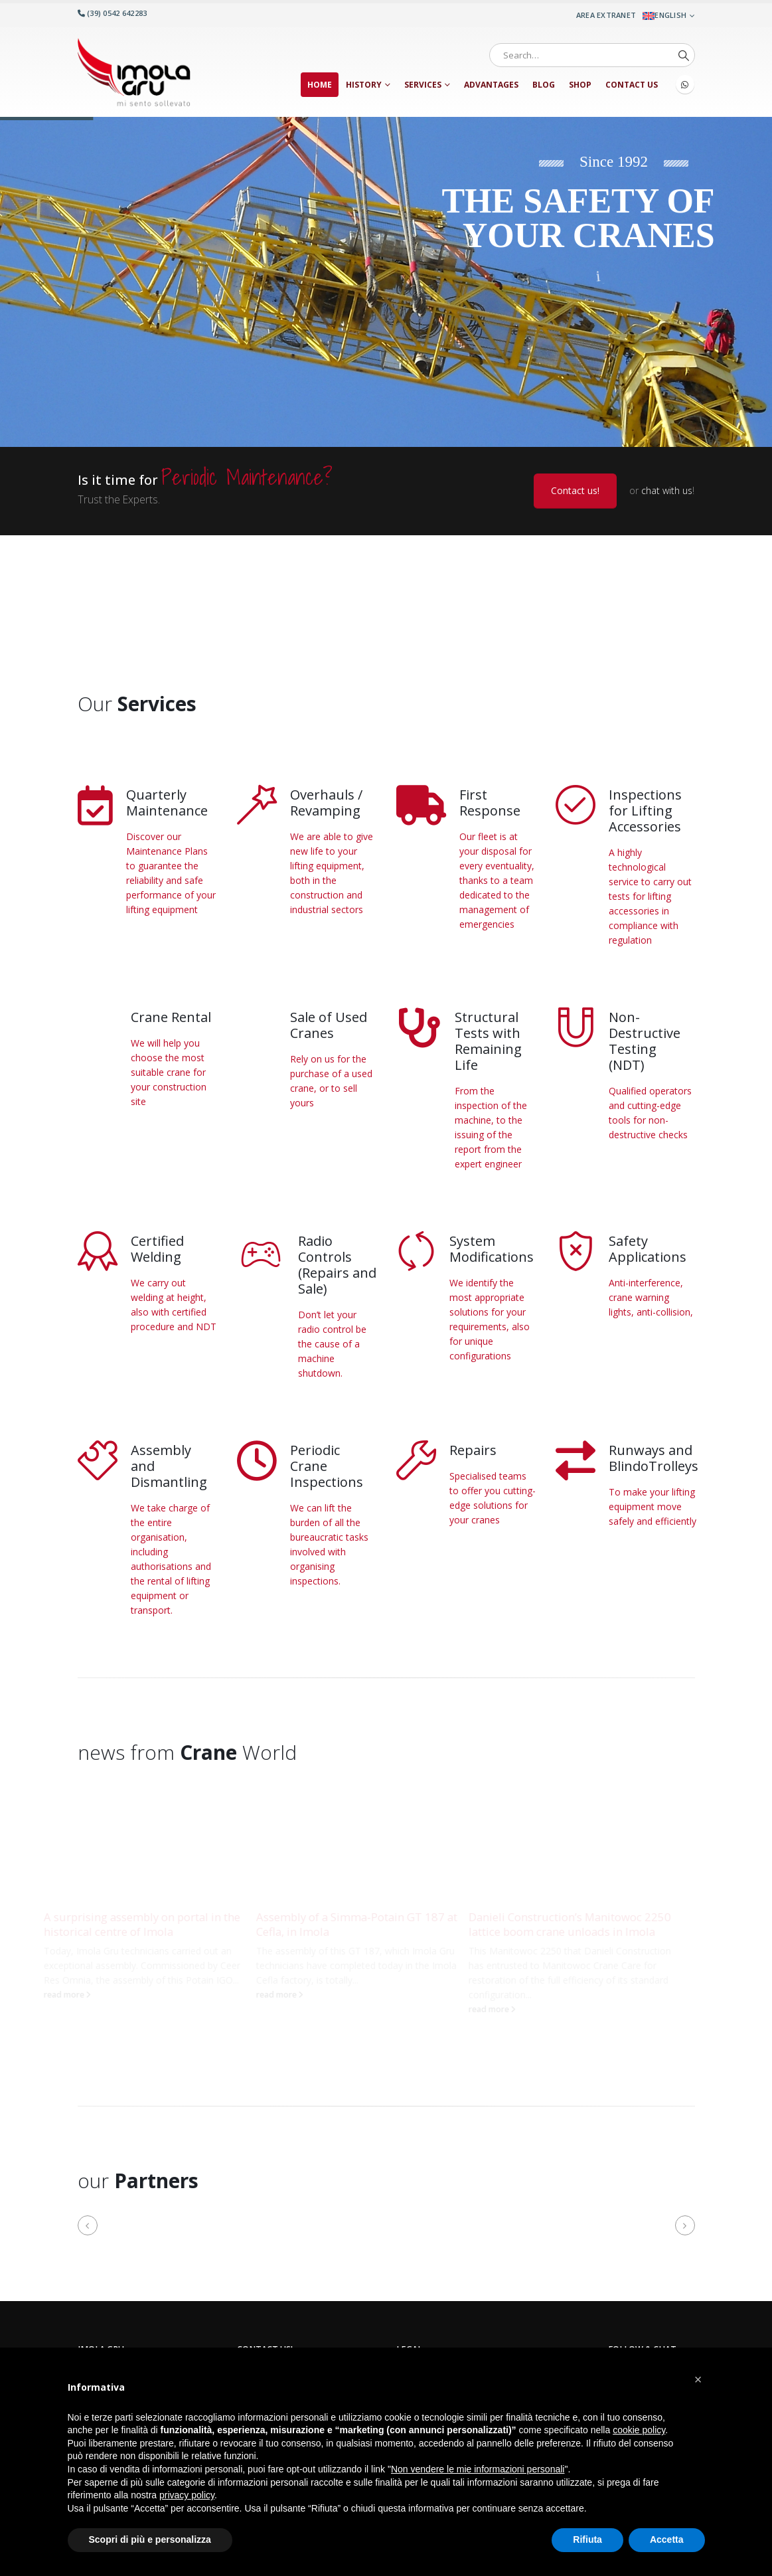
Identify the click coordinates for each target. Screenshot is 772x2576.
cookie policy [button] (639, 2430)
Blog (543, 84)
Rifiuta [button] (587, 2539)
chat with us (666, 490)
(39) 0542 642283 (112, 13)
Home (319, 84)
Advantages (491, 84)
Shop (580, 84)
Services (422, 84)
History (364, 84)
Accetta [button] (667, 2539)
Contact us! (575, 490)
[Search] (684, 55)
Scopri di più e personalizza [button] (150, 2539)
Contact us (631, 84)
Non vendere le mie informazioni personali (477, 2469)
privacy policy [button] (186, 2495)
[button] (88, 2228)
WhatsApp (685, 84)
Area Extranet (606, 15)
